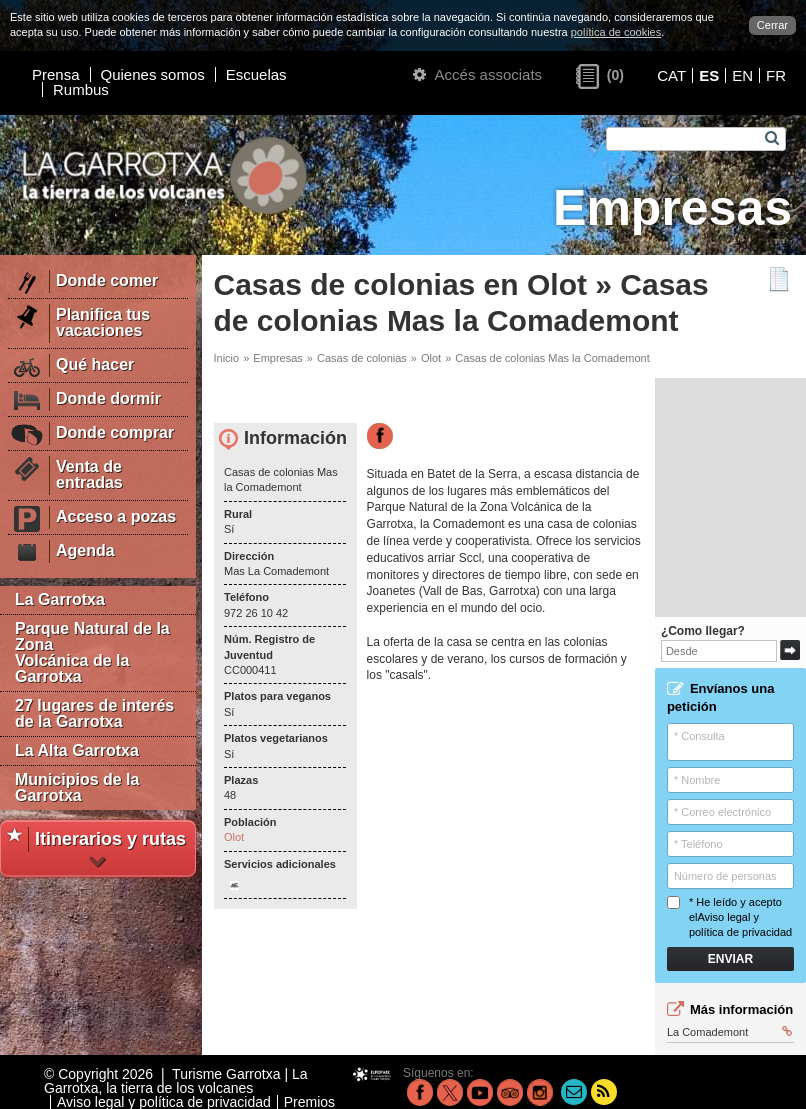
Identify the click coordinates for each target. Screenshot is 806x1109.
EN (742, 75)
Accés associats (477, 74)
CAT (671, 75)
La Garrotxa (60, 599)
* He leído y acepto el (729, 917)
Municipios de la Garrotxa (77, 787)
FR (776, 75)
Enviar (730, 959)
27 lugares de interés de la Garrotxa (94, 713)
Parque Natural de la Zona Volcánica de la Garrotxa (92, 652)
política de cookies (616, 32)
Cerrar (772, 25)
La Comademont (729, 1032)
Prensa (56, 74)
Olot (431, 358)
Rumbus (81, 89)
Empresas (278, 358)
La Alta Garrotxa (77, 750)
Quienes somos (153, 74)
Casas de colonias (362, 358)
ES (709, 75)
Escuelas (256, 74)
